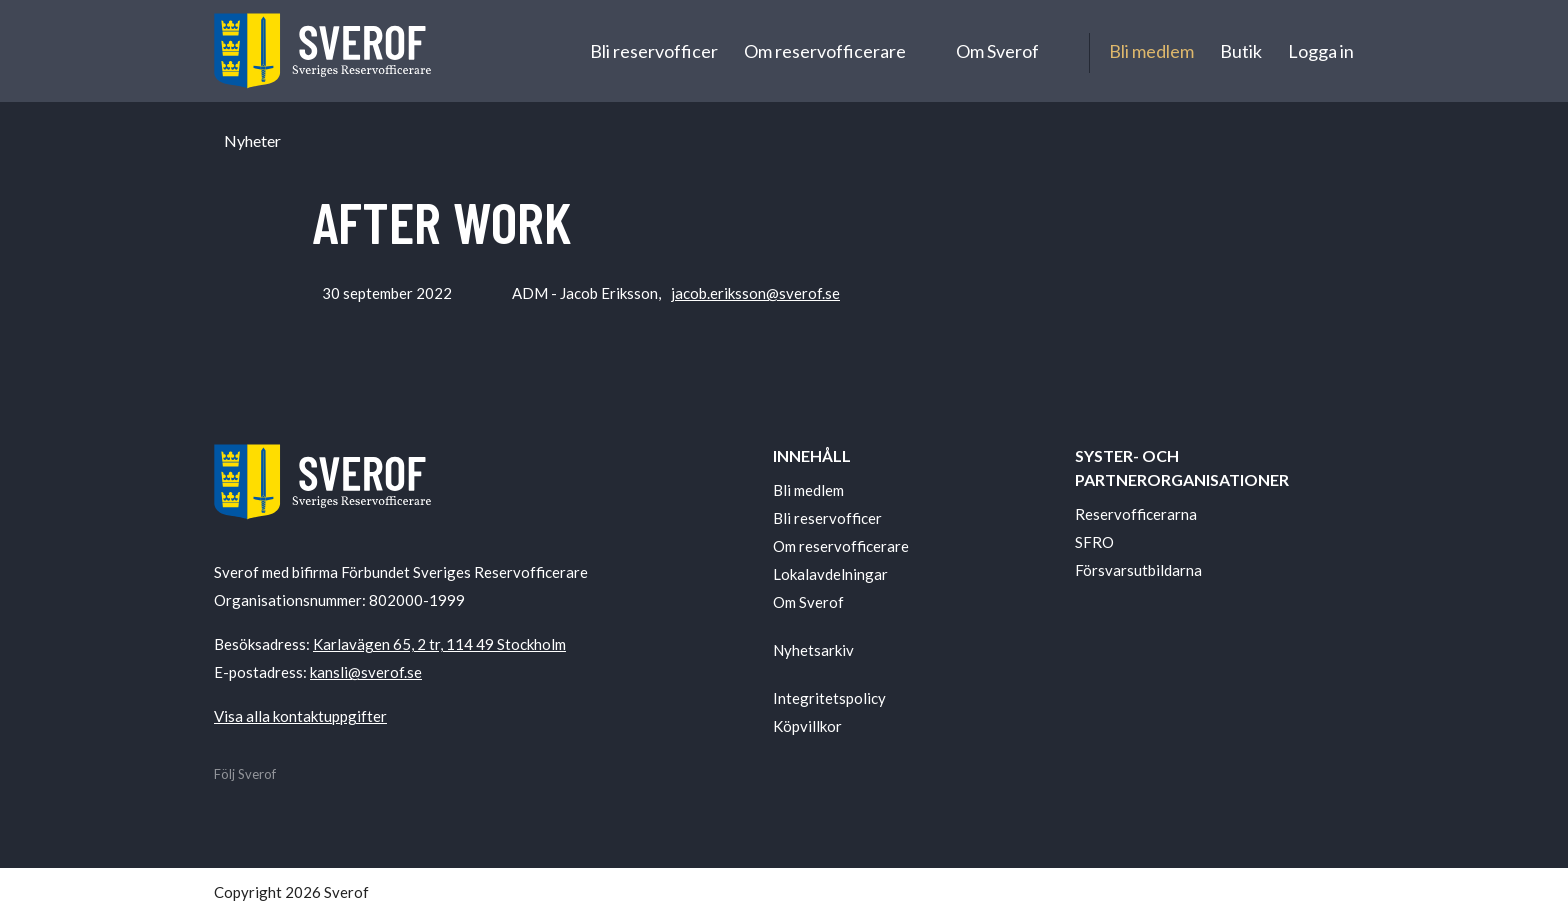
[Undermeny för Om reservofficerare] (924, 51)
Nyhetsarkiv (813, 650)
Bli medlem (1151, 51)
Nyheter (252, 141)
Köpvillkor (807, 726)
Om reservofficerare (825, 51)
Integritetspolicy (829, 698)
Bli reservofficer (654, 51)
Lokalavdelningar (830, 574)
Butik (1241, 51)
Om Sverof (997, 51)
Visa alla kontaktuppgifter (300, 716)
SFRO (1094, 542)
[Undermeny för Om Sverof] (1057, 51)
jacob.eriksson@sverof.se (755, 293)
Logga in (1321, 51)
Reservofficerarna (1136, 514)
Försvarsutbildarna (1138, 570)
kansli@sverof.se (366, 672)
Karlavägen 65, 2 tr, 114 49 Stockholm (439, 644)
